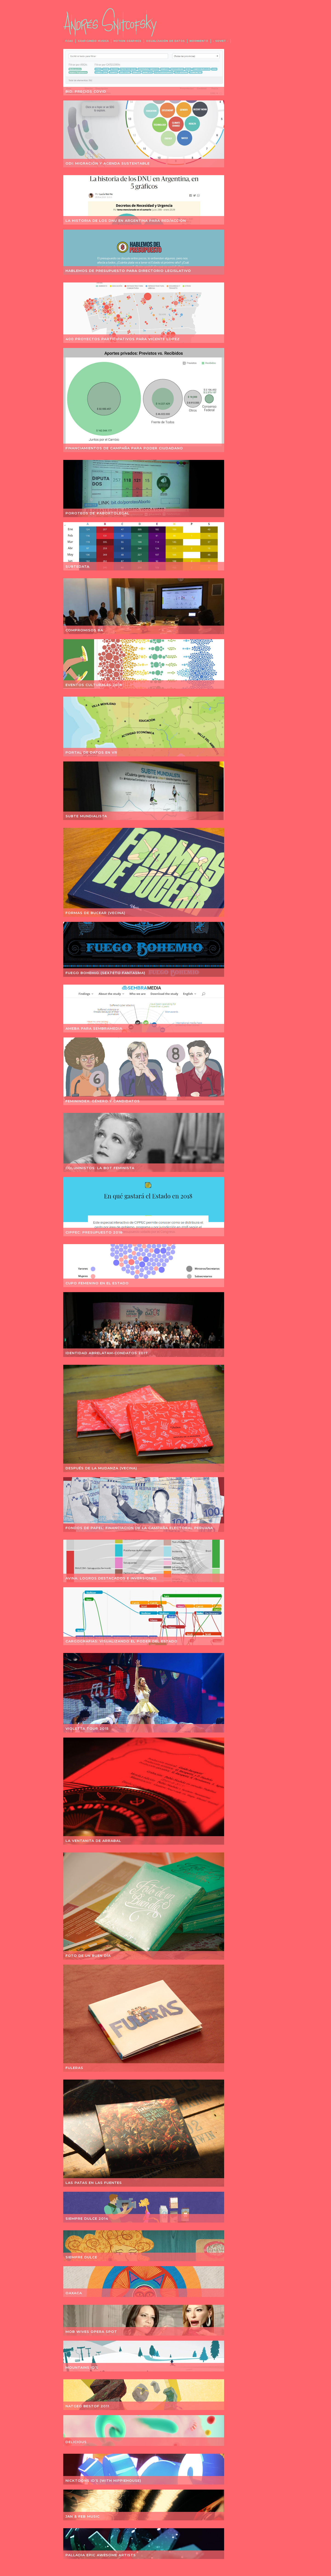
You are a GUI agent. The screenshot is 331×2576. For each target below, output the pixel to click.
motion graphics (127, 41)
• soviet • (220, 41)
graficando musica (93, 41)
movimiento (199, 41)
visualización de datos (165, 41)
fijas (69, 41)
